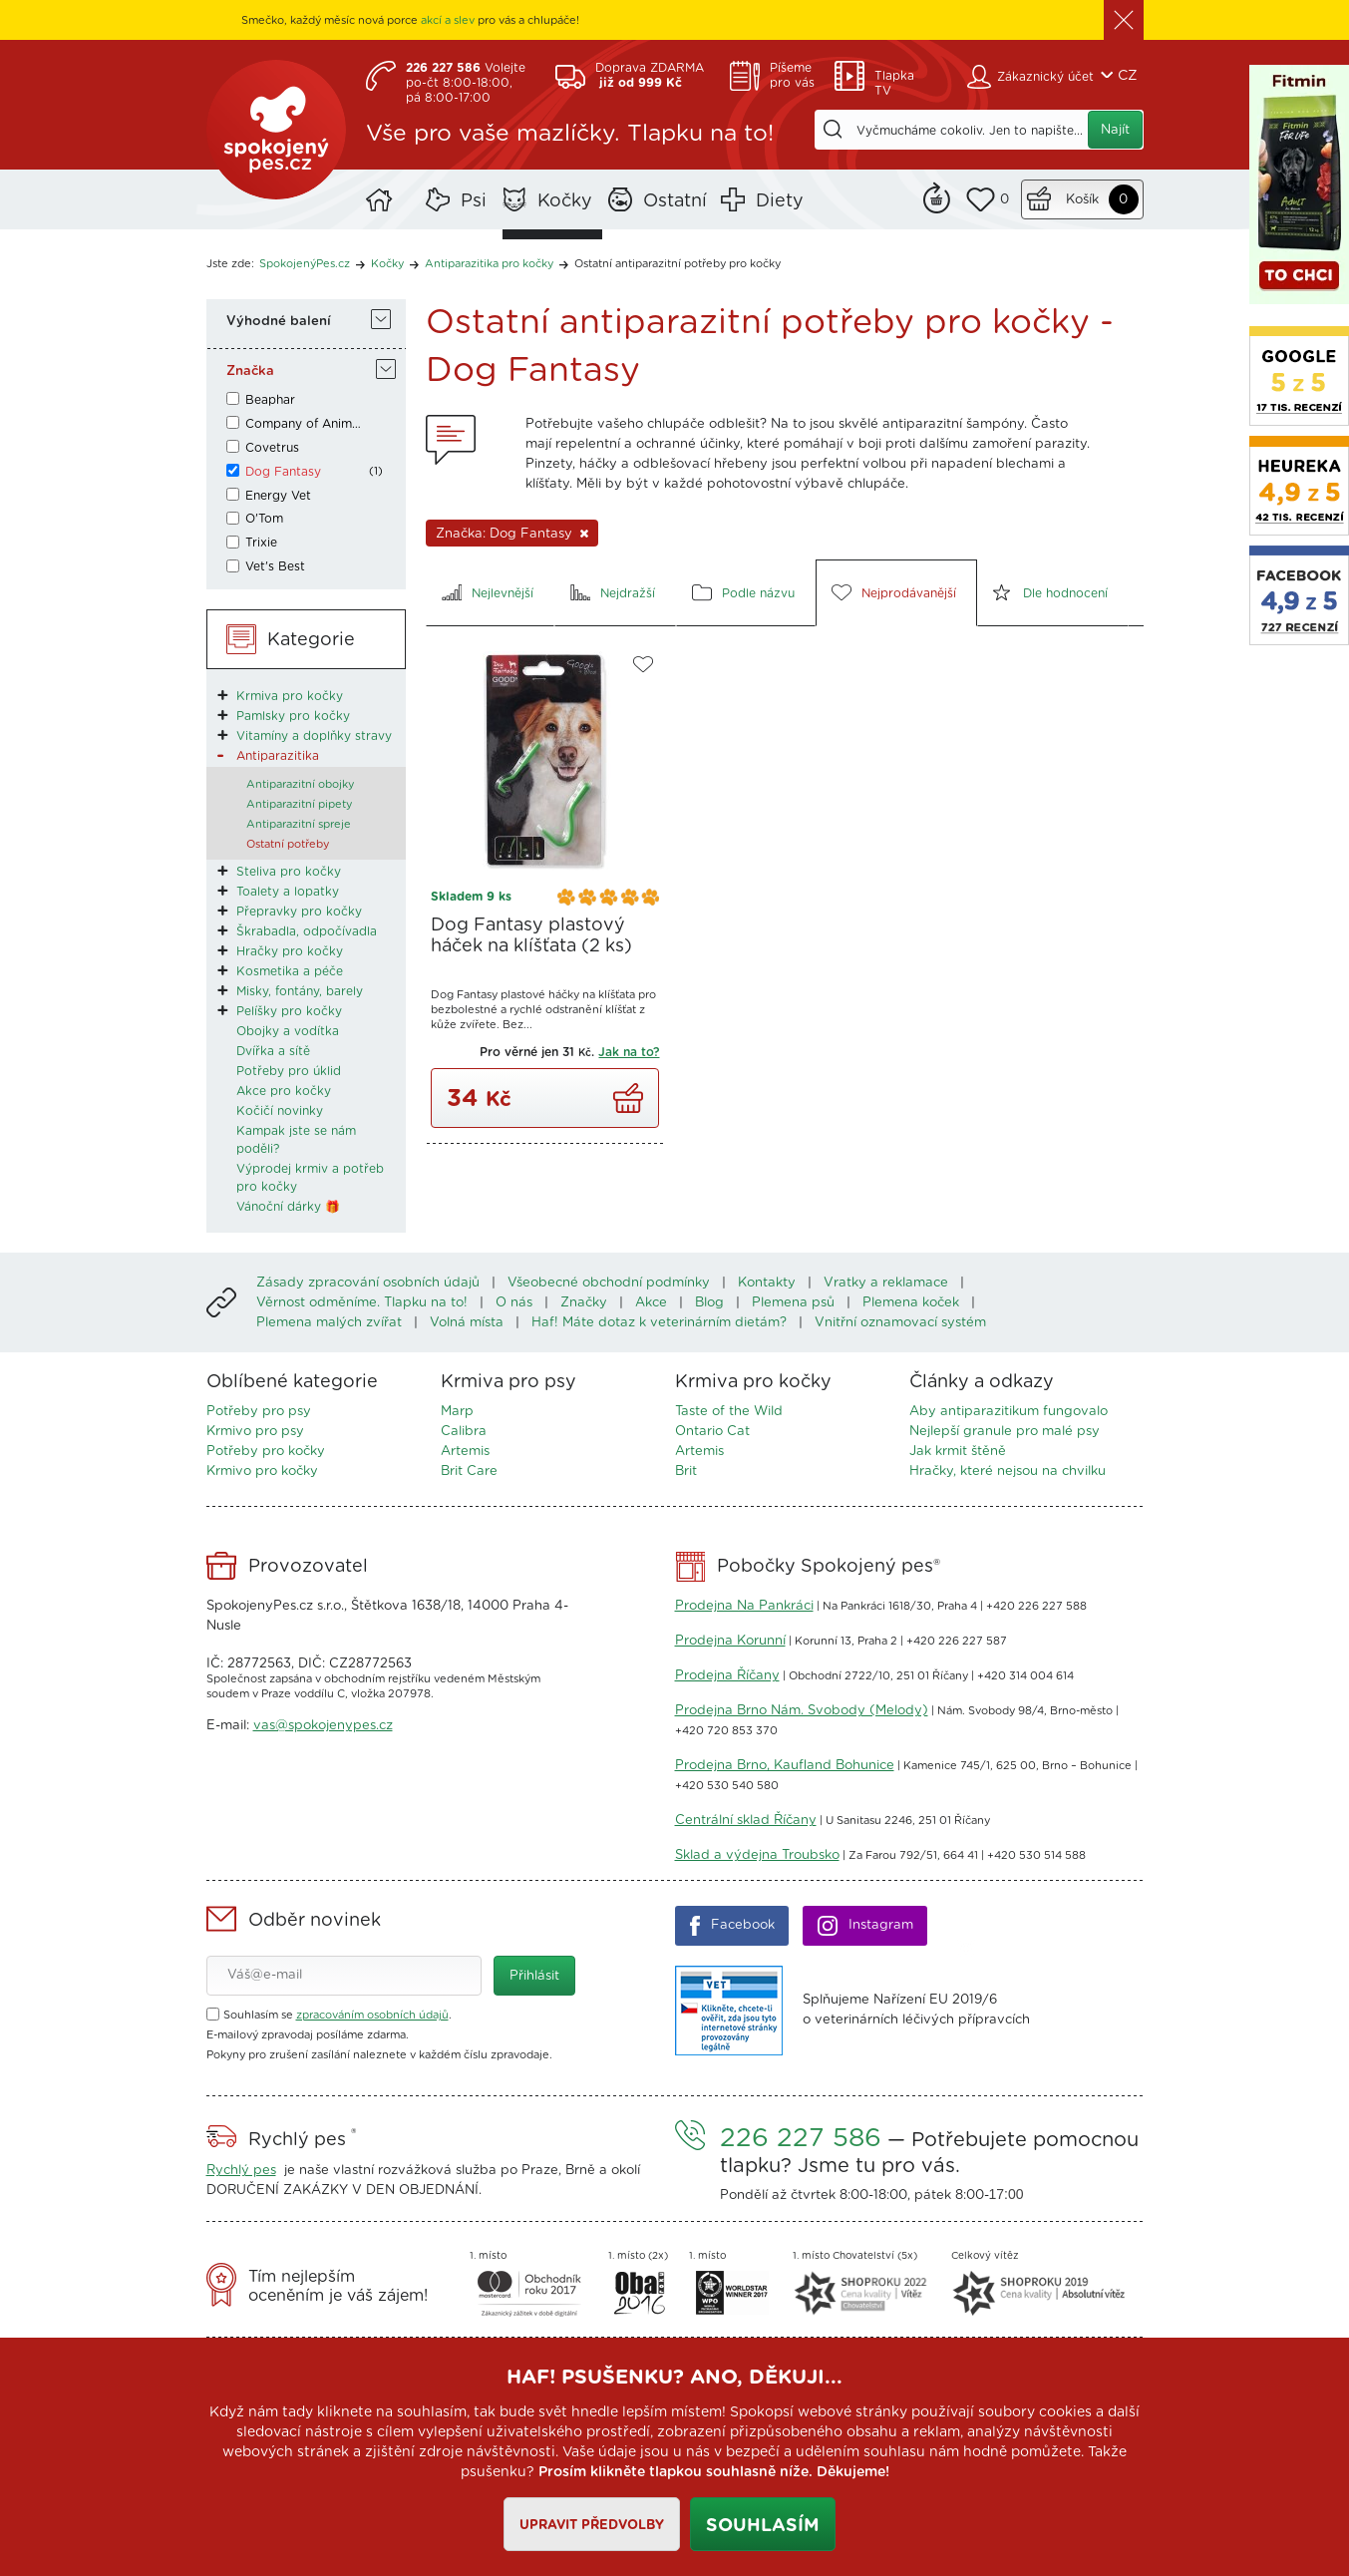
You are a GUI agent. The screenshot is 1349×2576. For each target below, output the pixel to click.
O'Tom (264, 519)
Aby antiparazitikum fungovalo (1008, 1411)
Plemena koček (910, 1302)
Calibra (464, 1431)
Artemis (465, 1451)
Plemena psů (793, 1302)
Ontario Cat (712, 1431)
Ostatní (675, 201)
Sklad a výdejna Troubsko (757, 1855)
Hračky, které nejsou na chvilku (1007, 1471)
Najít (1115, 130)
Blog (709, 1302)
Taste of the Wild (729, 1411)
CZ (1128, 76)
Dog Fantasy (283, 472)
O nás (514, 1302)
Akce (651, 1302)
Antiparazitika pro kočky (489, 263)
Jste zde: (230, 263)
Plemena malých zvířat (329, 1322)
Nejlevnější (502, 593)
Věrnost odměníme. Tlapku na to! (362, 1302)
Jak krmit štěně (957, 1451)
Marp (457, 1411)
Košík (1082, 199)
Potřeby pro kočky (265, 1451)
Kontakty (767, 1283)
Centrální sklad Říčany (746, 1820)
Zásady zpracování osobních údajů (368, 1283)
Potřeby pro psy (258, 1411)
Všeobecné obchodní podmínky (608, 1283)
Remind (936, 195)
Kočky (564, 201)
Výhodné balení (278, 321)
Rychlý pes (241, 2170)
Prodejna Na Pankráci (744, 1606)
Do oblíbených (643, 664)
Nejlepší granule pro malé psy (1004, 1431)
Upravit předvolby (591, 2525)
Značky (583, 1302)
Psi (474, 201)
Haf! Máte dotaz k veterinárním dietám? (659, 1322)
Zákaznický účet (1045, 77)
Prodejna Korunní (730, 1641)
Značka (250, 371)
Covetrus (272, 448)
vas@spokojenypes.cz (323, 1725)
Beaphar (270, 400)
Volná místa (467, 1322)
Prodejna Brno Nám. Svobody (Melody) (801, 1710)
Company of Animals (305, 424)
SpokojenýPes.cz (276, 129)
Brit (686, 1471)
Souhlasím (763, 2526)
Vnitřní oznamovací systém (900, 1322)
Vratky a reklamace (886, 1283)
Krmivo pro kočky (262, 1471)
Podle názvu (758, 593)
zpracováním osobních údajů (372, 2015)
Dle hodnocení (1065, 593)
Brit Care (469, 1471)
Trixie (261, 543)
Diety (780, 201)
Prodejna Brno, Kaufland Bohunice (784, 1765)
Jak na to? (628, 1052)
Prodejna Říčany (727, 1675)
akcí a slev (448, 20)
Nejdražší (627, 593)
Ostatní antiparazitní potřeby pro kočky (677, 263)
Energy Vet (278, 496)
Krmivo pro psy (255, 1431)
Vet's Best (275, 566)
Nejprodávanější (908, 593)
